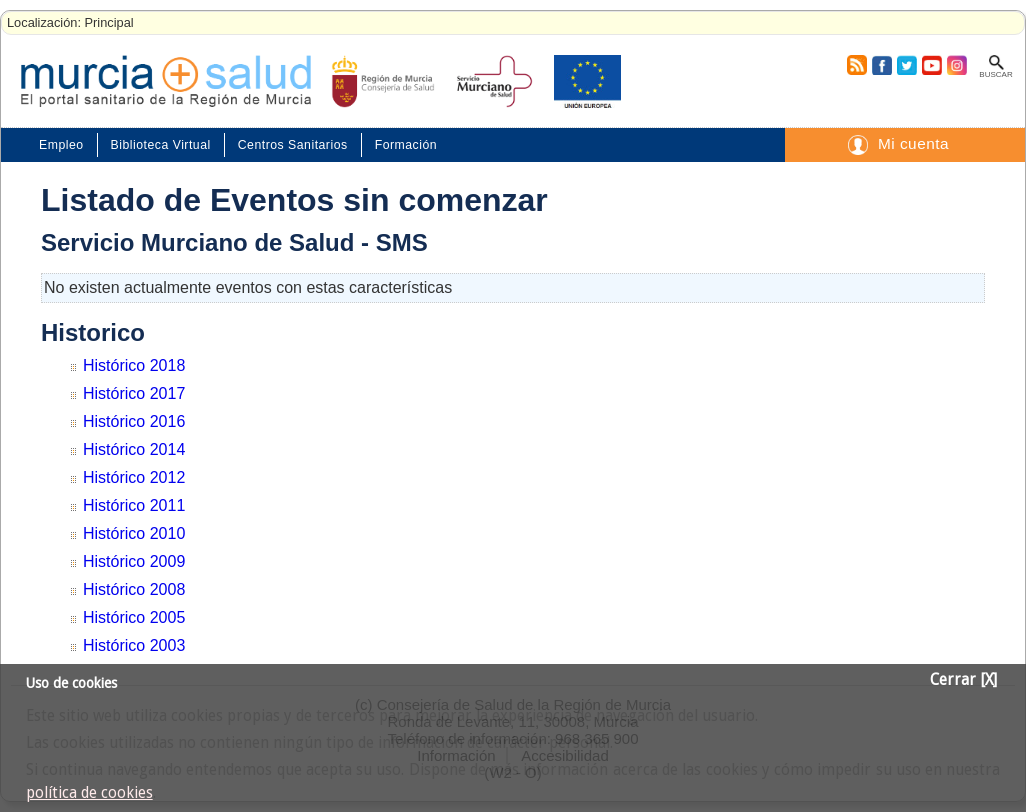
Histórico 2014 (134, 449)
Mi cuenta (913, 143)
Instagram (956, 65)
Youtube (931, 65)
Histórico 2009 (134, 561)
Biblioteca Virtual (161, 145)
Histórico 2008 (134, 589)
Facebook (879, 65)
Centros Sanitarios (293, 145)
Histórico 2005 (134, 617)
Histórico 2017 (134, 393)
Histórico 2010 (134, 533)
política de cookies (89, 793)
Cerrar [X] (963, 680)
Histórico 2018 (134, 365)
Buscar (995, 74)
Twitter (906, 65)
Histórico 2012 (134, 477)
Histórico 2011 (134, 505)
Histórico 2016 (134, 421)
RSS (856, 65)
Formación (406, 145)
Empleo (61, 145)
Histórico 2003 (134, 645)
